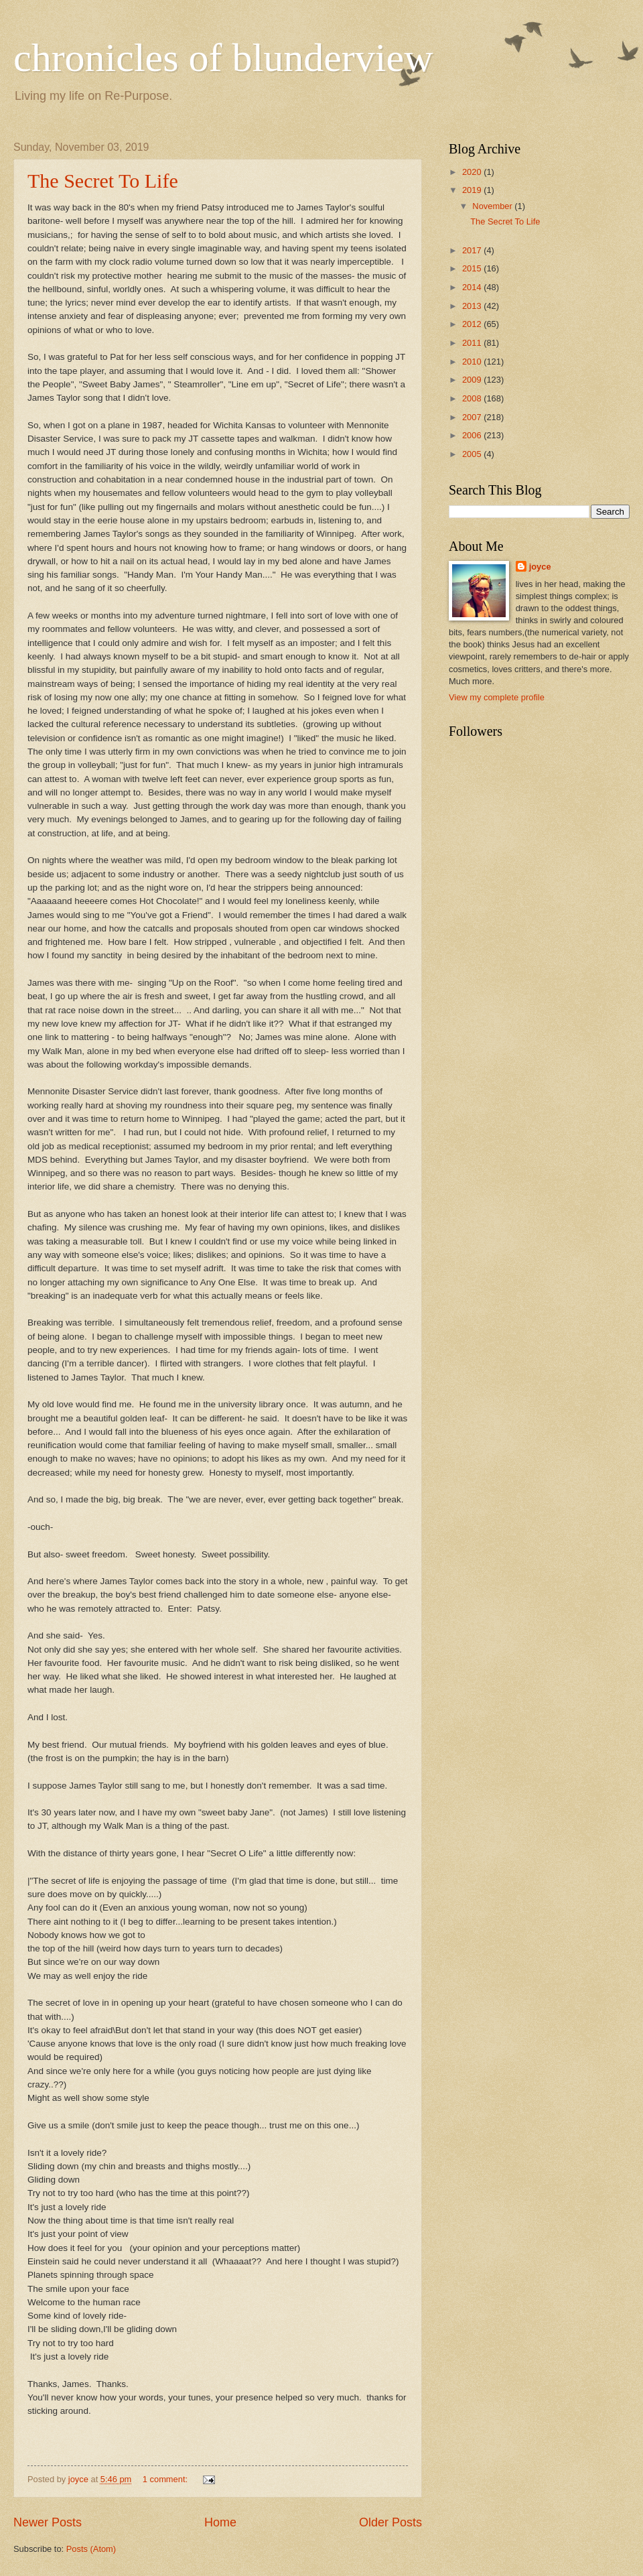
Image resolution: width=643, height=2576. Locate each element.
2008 (473, 398)
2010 (473, 362)
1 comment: (166, 2479)
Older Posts (390, 2522)
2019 (473, 190)
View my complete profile (497, 697)
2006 (473, 435)
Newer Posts (47, 2522)
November (493, 206)
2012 (473, 324)
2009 (473, 380)
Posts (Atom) (91, 2549)
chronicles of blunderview (223, 58)
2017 (473, 250)
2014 (473, 287)
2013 (473, 306)
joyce (540, 567)
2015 (473, 268)
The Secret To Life (102, 181)
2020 (473, 172)
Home (220, 2522)
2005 (473, 454)
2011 (473, 343)
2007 (473, 417)
